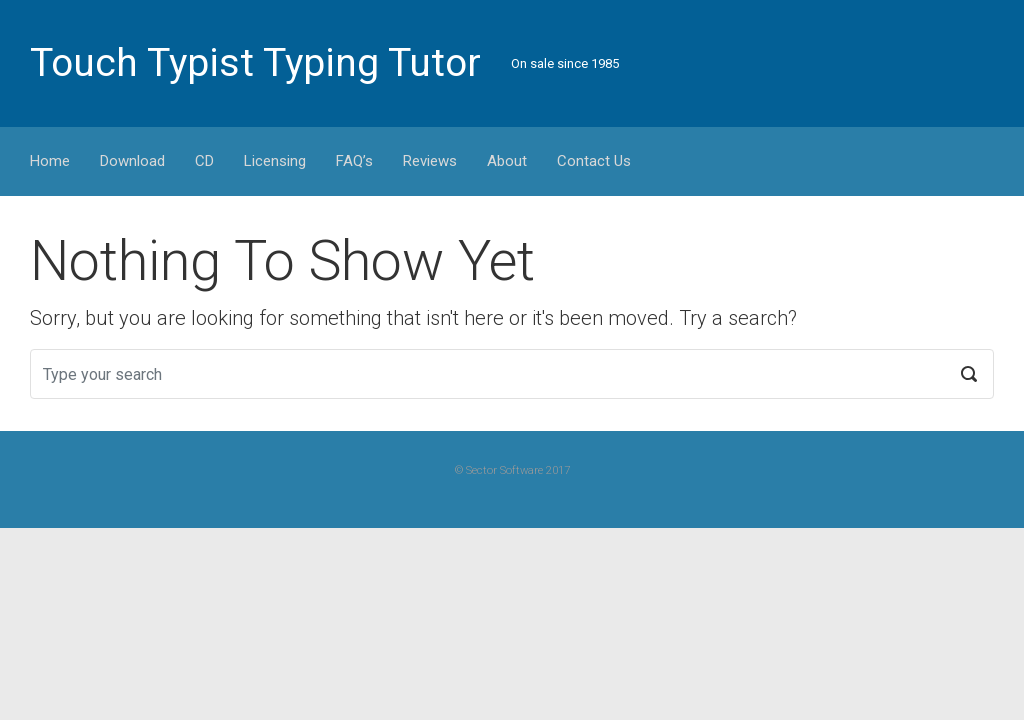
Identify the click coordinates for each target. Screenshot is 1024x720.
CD (204, 161)
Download (132, 161)
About (507, 161)
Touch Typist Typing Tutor (255, 63)
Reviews (430, 161)
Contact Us (594, 161)
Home (50, 161)
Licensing (275, 161)
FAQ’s (354, 161)
